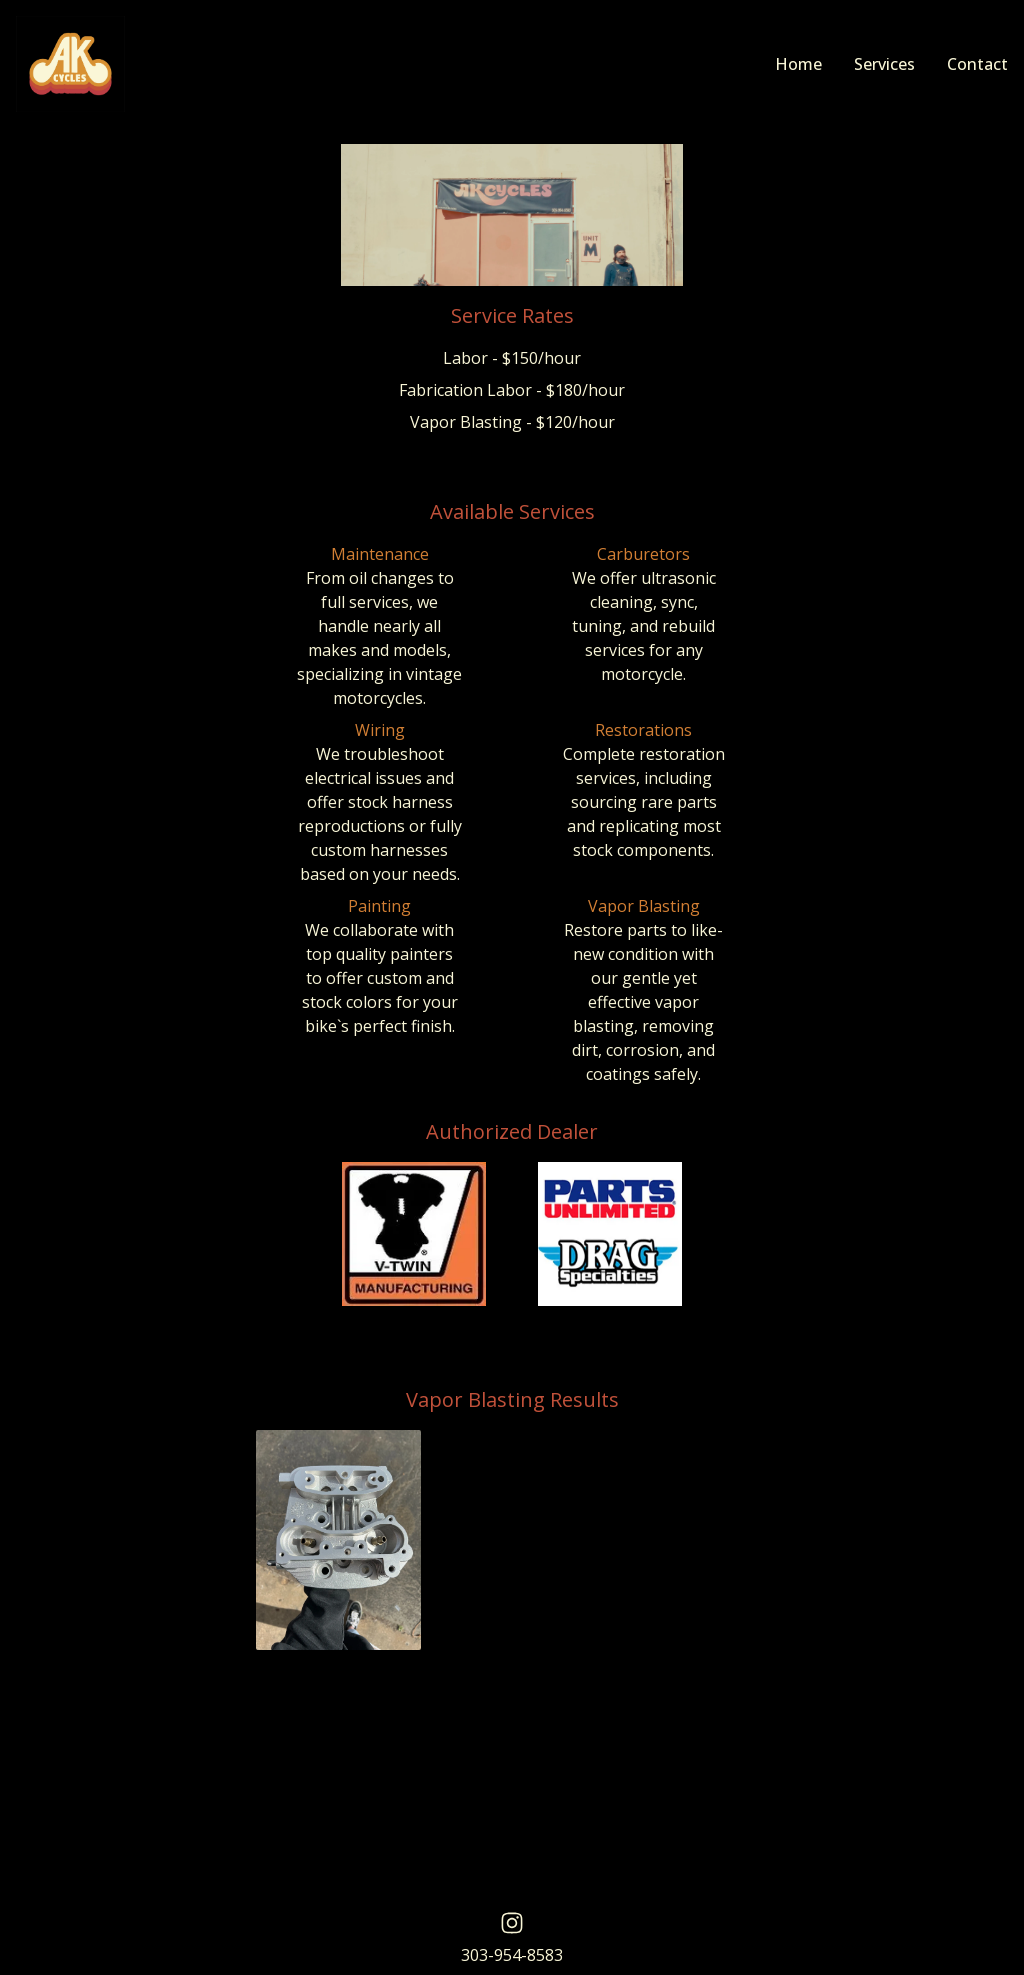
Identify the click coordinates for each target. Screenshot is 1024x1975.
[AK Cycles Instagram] (512, 1923)
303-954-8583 (512, 1955)
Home (798, 64)
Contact (977, 64)
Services (884, 64)
